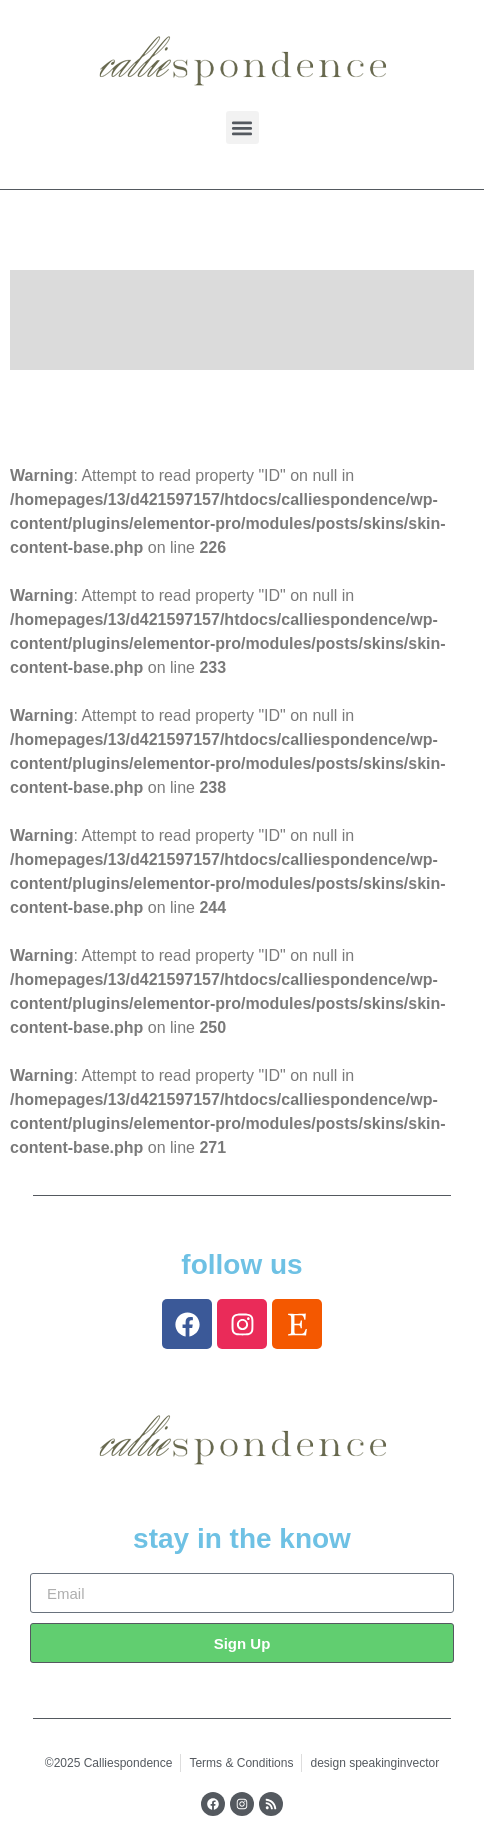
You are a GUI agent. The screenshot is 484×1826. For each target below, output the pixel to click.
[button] (242, 127)
